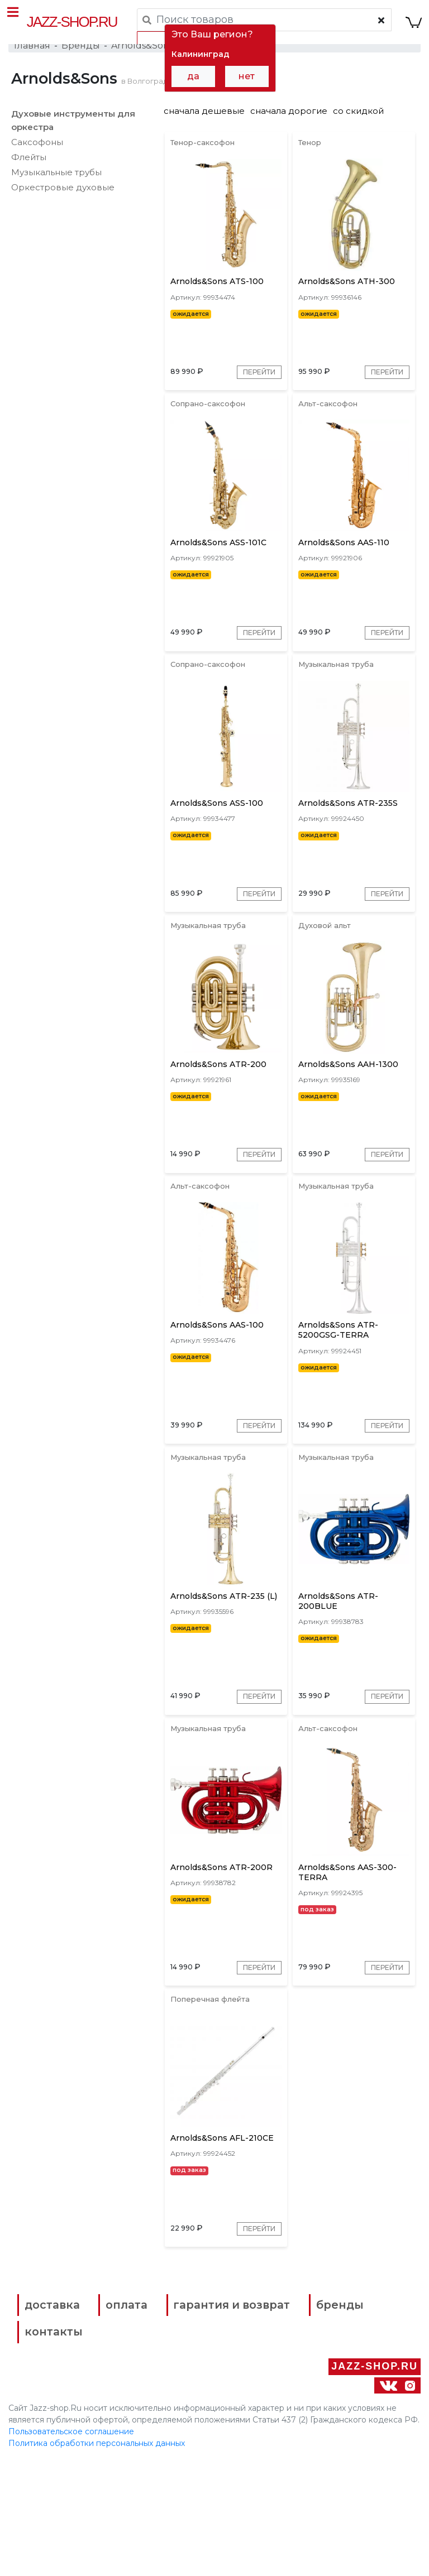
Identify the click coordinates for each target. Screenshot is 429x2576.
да (193, 76)
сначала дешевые (204, 123)
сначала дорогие (288, 123)
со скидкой (358, 123)
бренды (59, 2452)
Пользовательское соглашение (71, 2547)
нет (247, 76)
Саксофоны (37, 155)
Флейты (28, 170)
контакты (282, 2452)
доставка (62, 2429)
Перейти (254, 398)
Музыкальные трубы (56, 185)
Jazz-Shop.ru (73, 21)
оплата (140, 2429)
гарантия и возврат (251, 2429)
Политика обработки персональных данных (96, 2559)
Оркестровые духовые (63, 200)
